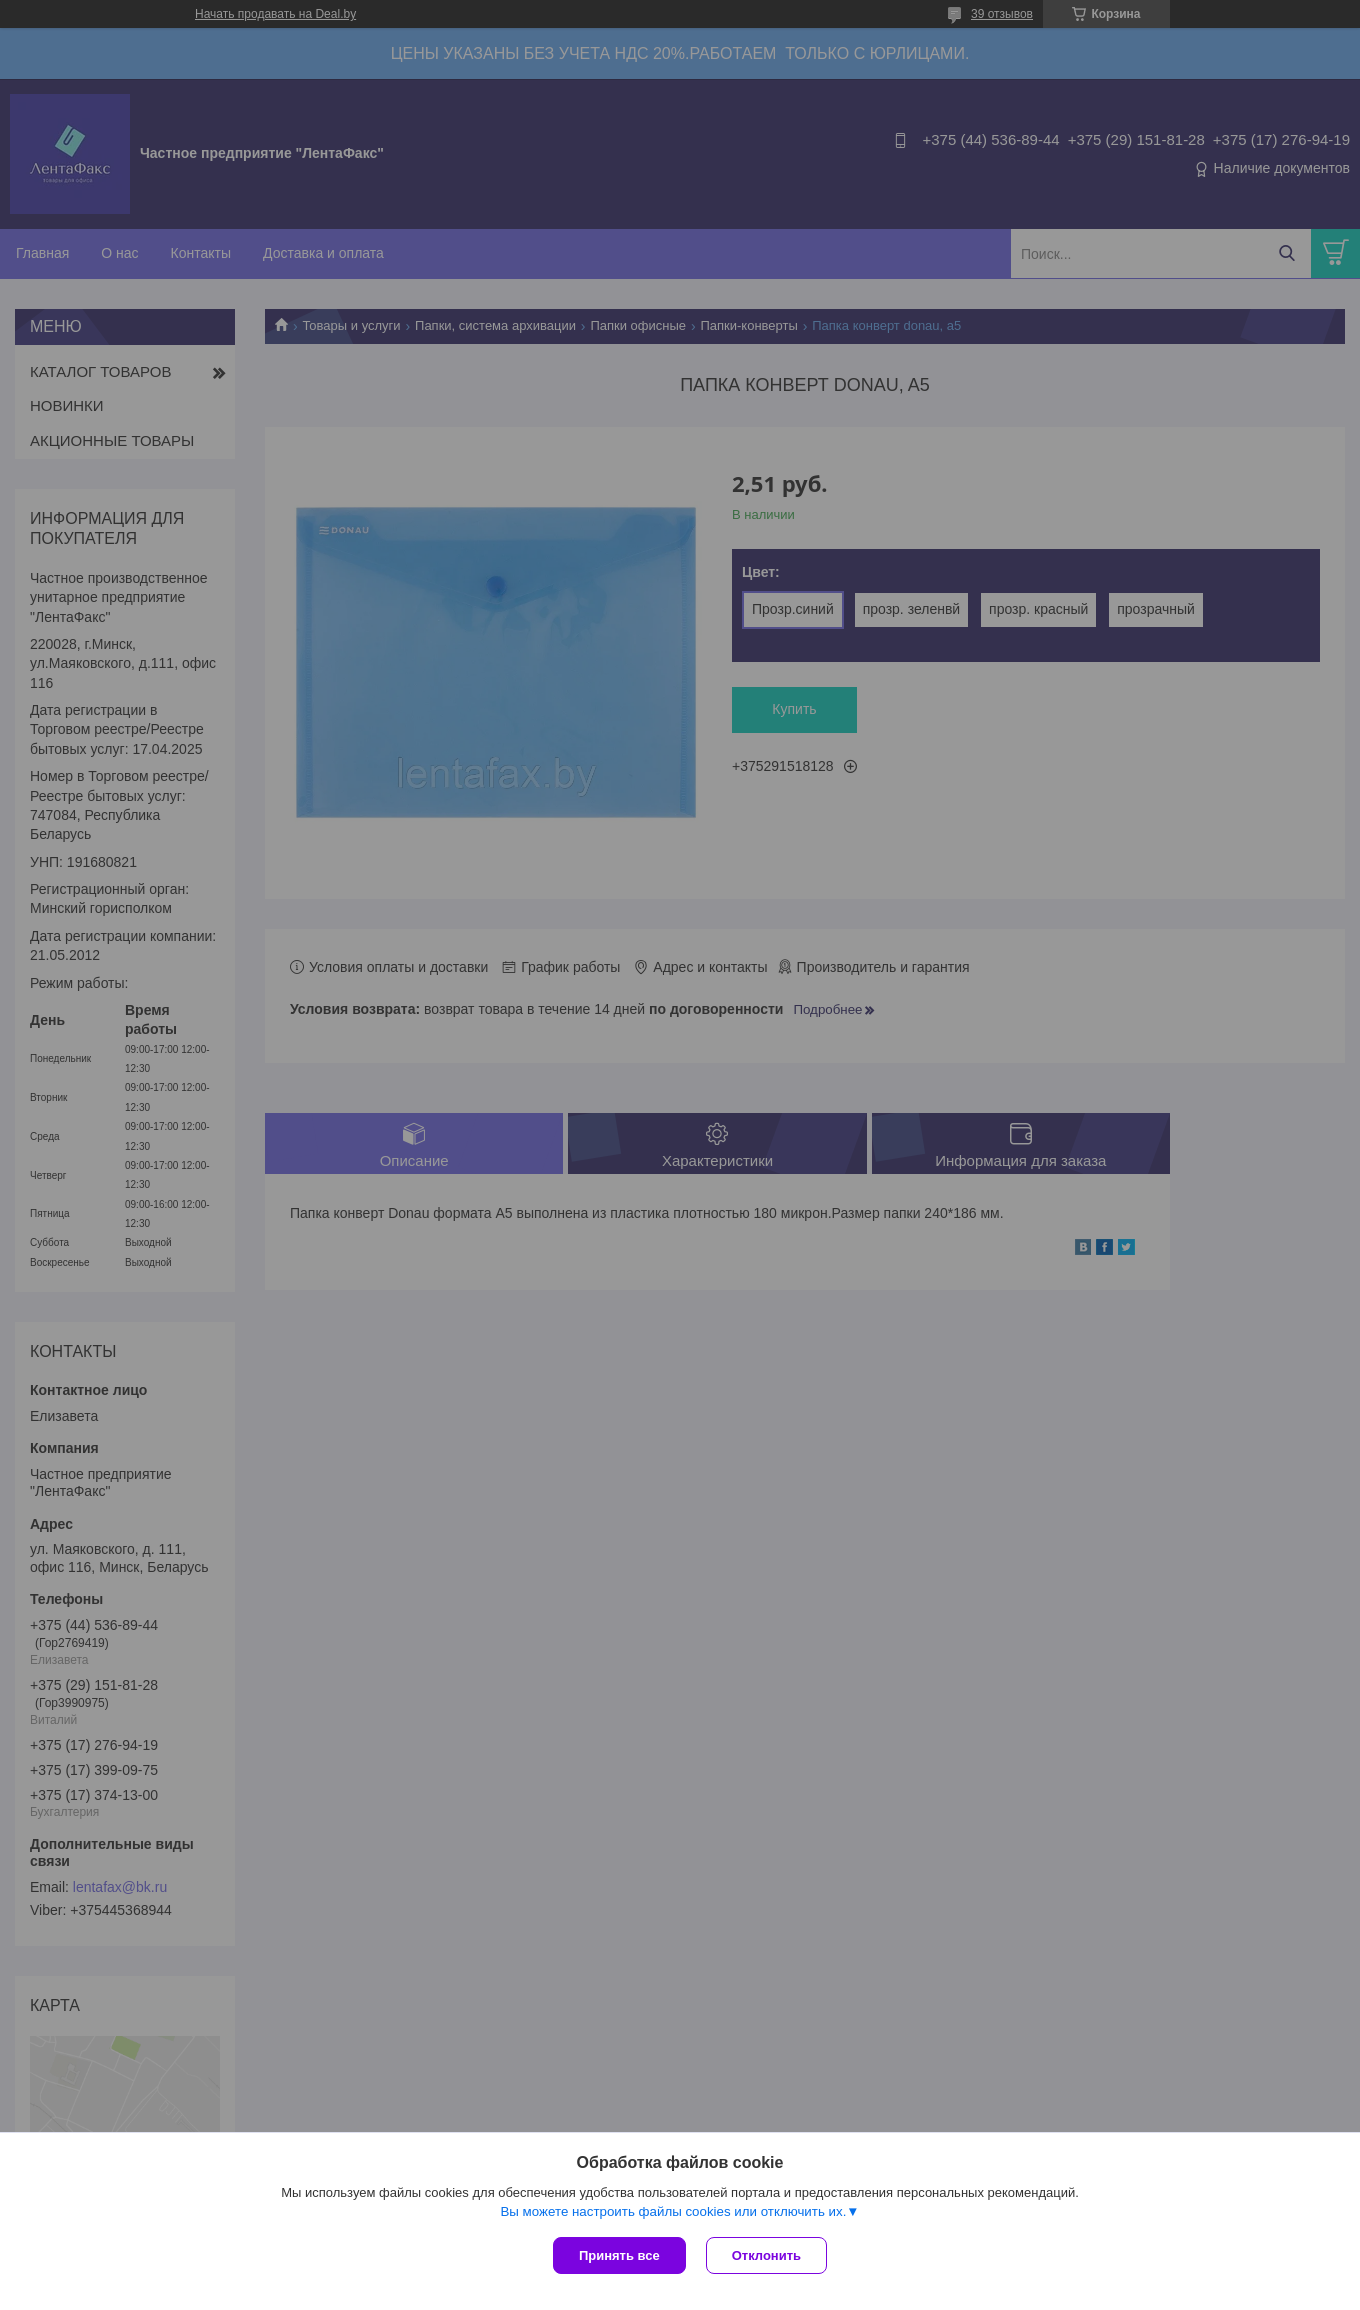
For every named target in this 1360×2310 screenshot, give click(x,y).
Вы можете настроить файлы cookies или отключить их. (673, 2211)
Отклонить (766, 2255)
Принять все (619, 2255)
